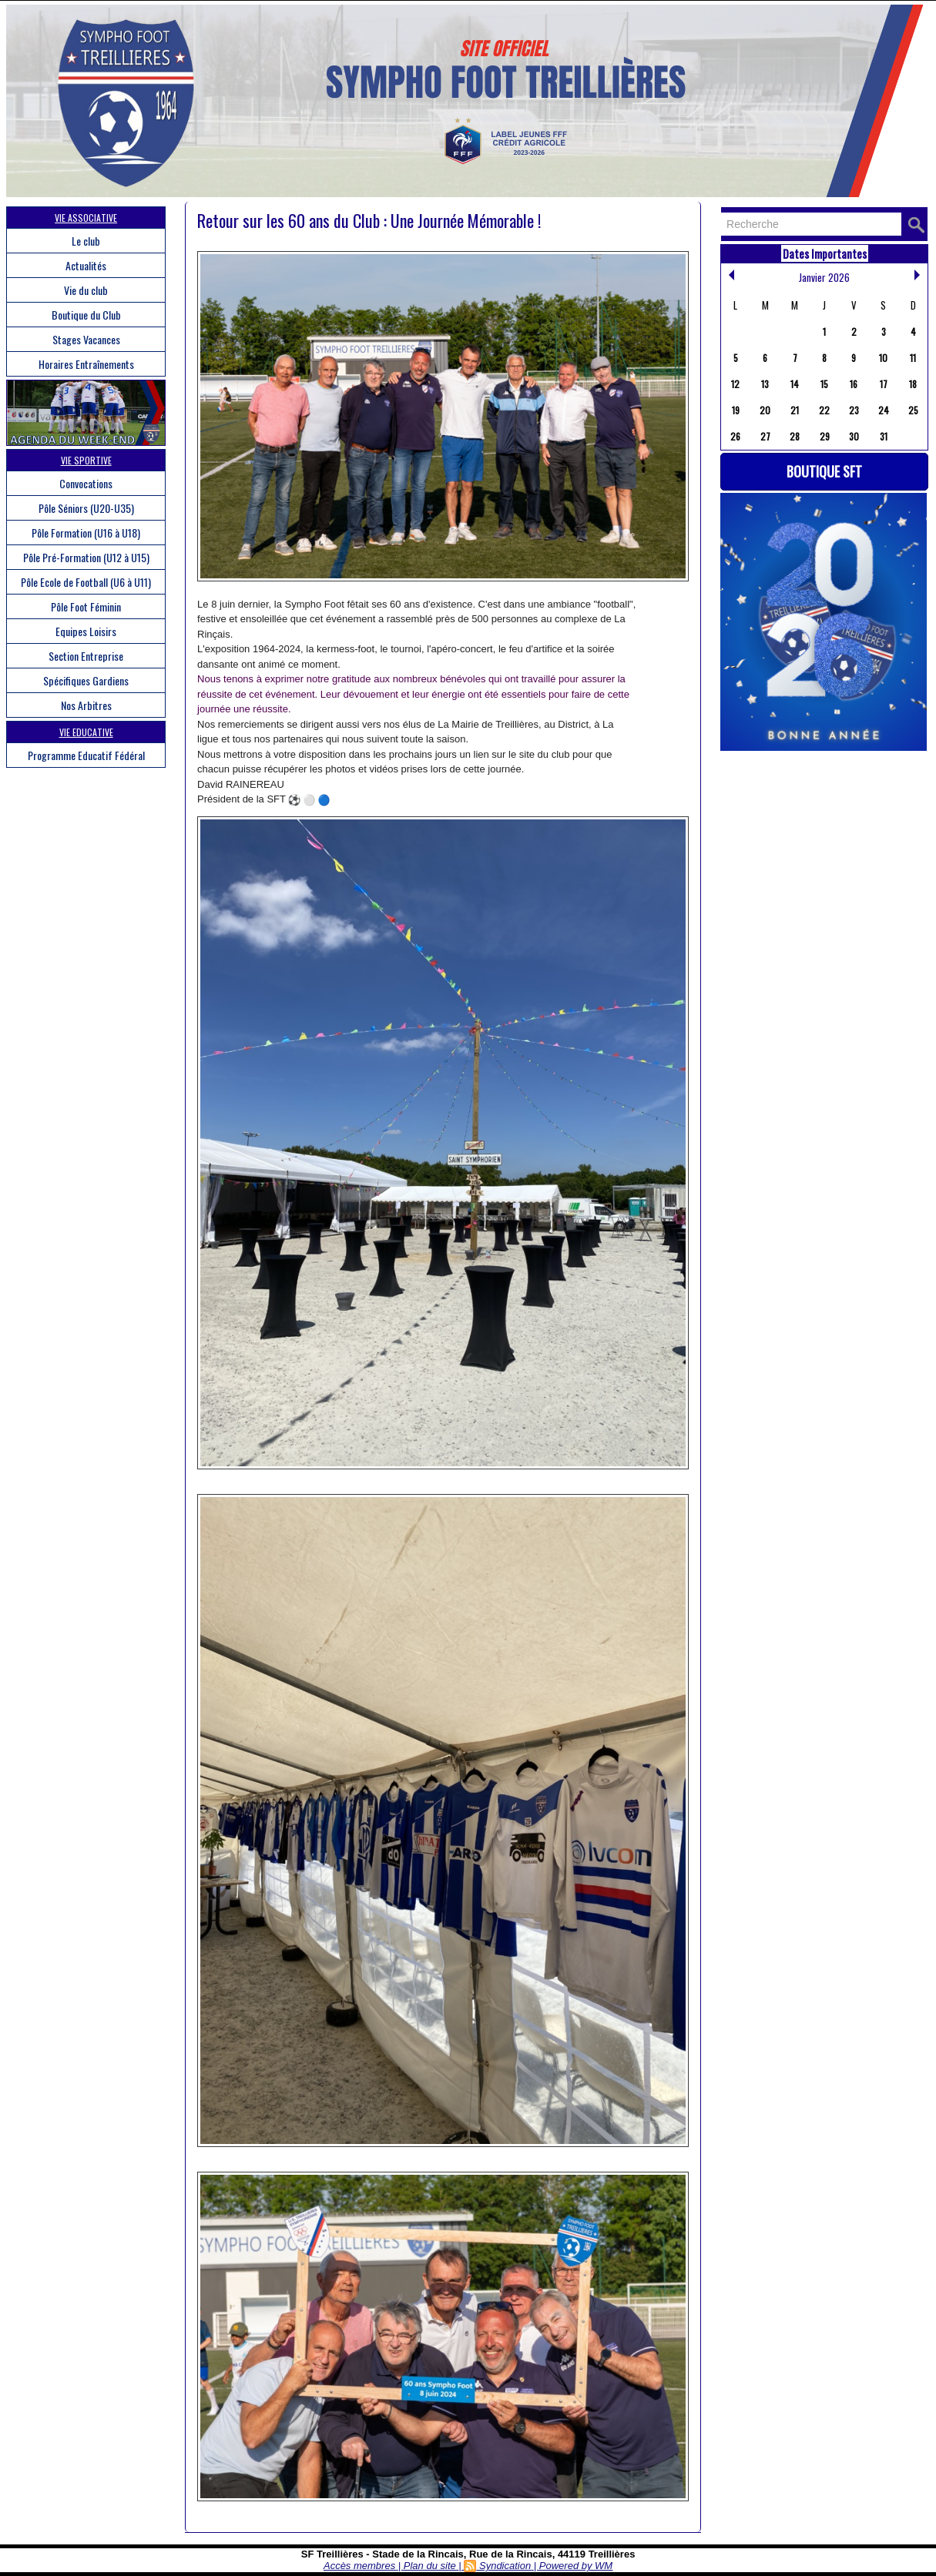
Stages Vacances (86, 339)
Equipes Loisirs (85, 631)
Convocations (85, 483)
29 (825, 436)
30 (854, 436)
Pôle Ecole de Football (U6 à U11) (86, 582)
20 (765, 410)
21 (794, 410)
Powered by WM (575, 2565)
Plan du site (430, 2565)
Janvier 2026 (824, 277)
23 (854, 410)
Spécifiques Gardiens (86, 680)
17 (883, 383)
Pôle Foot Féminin (86, 606)
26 (735, 436)
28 (795, 436)
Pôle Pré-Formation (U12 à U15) (86, 557)
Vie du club (86, 290)
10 (883, 357)
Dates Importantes (825, 253)
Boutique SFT (824, 471)
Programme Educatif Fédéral (86, 755)
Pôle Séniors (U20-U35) (86, 508)
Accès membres (359, 2565)
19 (736, 410)
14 (794, 383)
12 (735, 383)
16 (853, 383)
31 (883, 436)
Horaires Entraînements (86, 364)
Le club (86, 241)
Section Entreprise (86, 656)
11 (913, 357)
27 (765, 436)
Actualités (85, 265)
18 (913, 383)
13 (765, 383)
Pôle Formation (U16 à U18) (86, 532)
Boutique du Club (86, 315)
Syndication (505, 2565)
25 (913, 410)
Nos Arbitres (86, 705)
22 (824, 410)
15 (824, 383)
